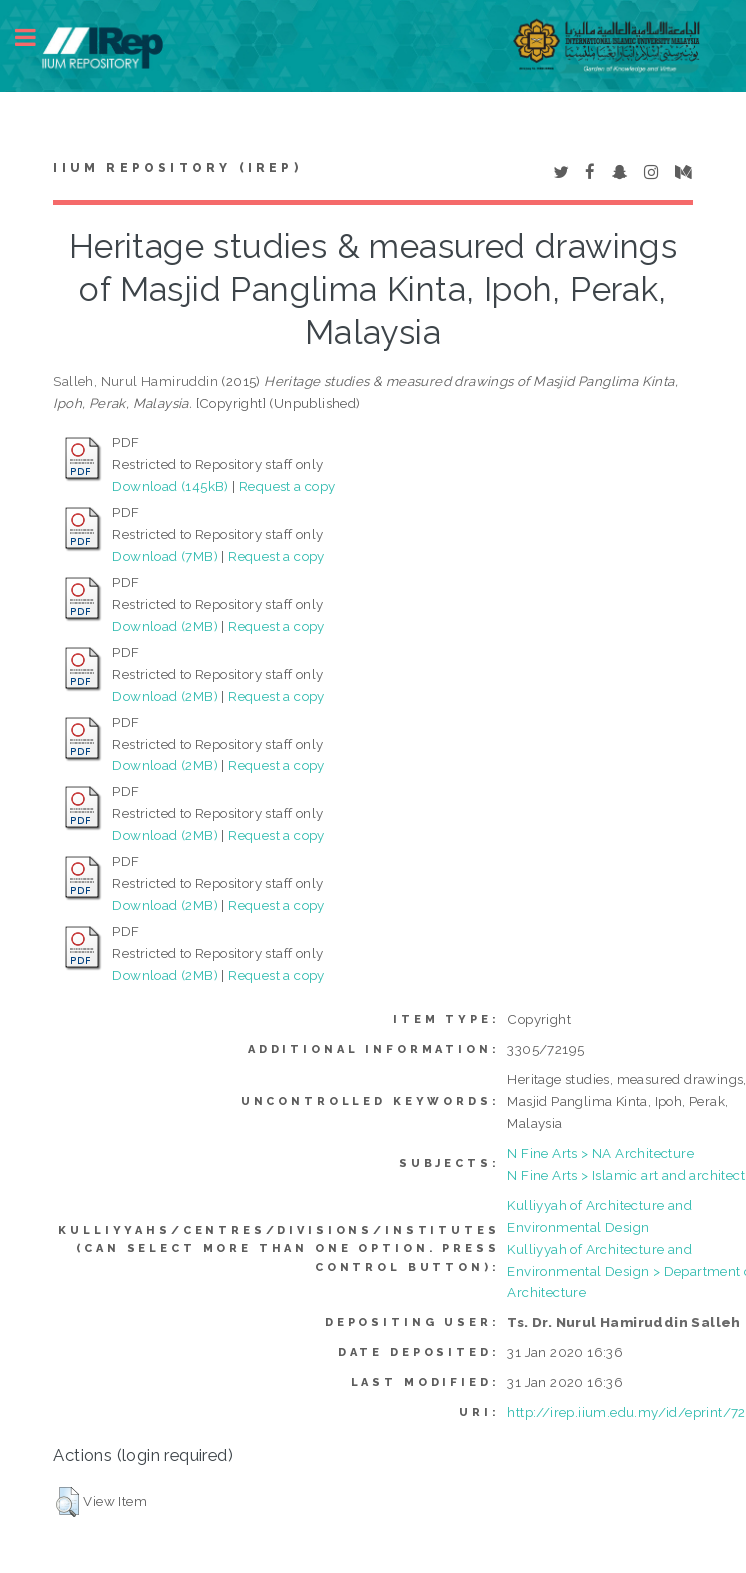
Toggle (36, 37)
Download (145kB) (170, 486)
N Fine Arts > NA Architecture (600, 1153)
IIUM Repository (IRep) (177, 168)
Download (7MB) (165, 556)
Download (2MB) (165, 626)
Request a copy (287, 486)
